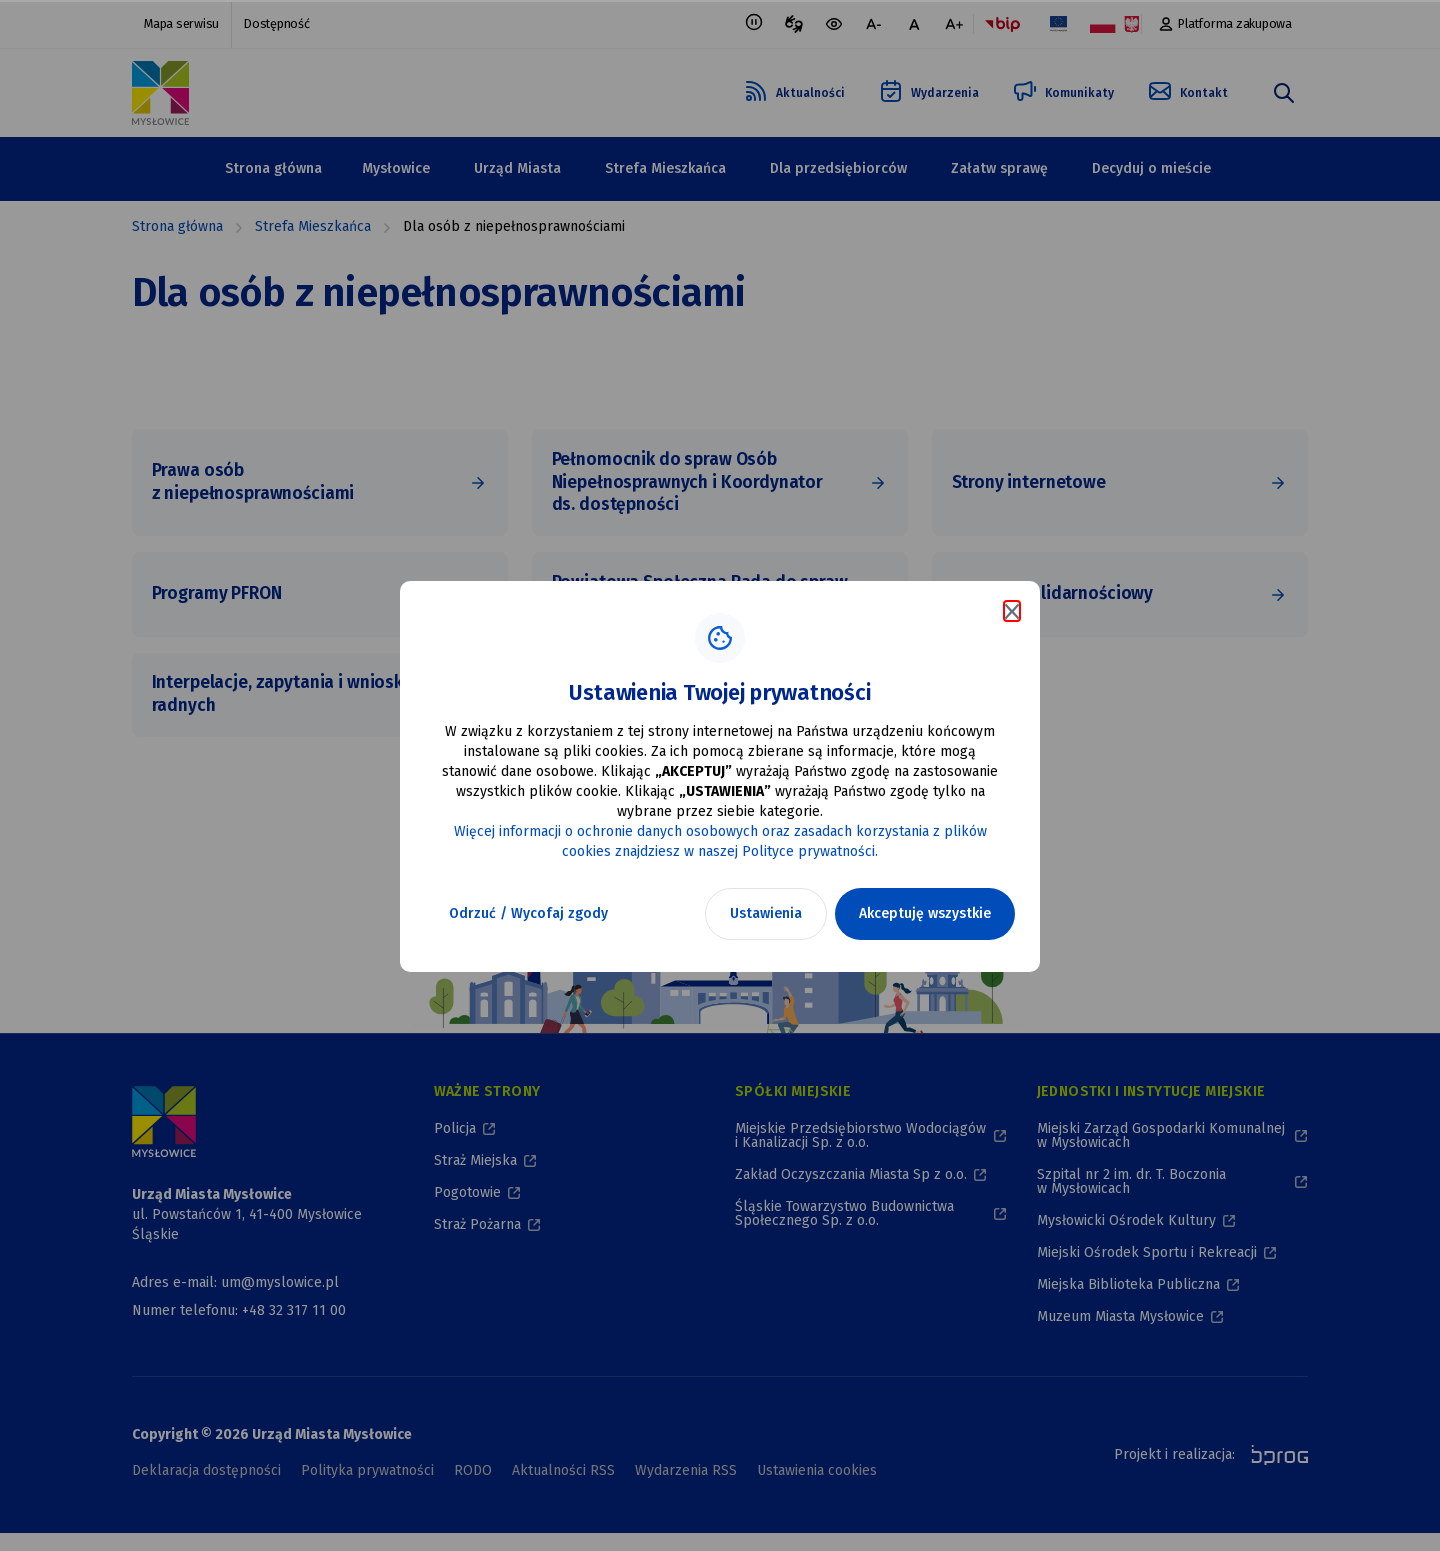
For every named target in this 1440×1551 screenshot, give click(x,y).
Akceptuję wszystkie (925, 913)
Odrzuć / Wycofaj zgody (528, 913)
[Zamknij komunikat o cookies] (1012, 611)
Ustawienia (766, 913)
